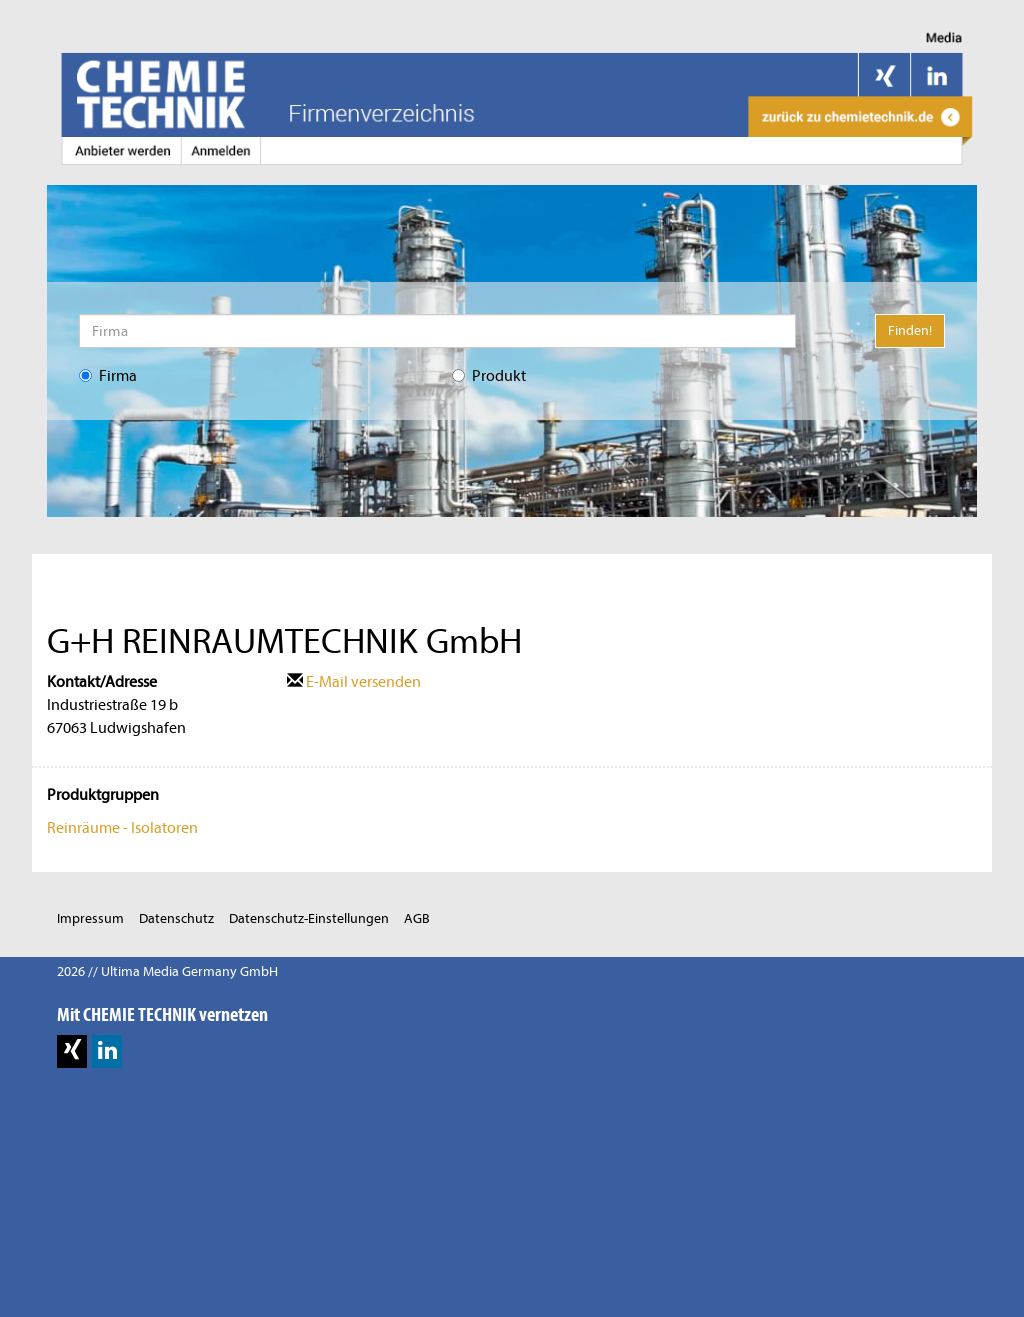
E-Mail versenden (354, 682)
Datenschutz (176, 918)
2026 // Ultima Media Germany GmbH (167, 971)
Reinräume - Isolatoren (122, 828)
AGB (417, 918)
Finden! (910, 330)
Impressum (90, 918)
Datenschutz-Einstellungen (309, 918)
